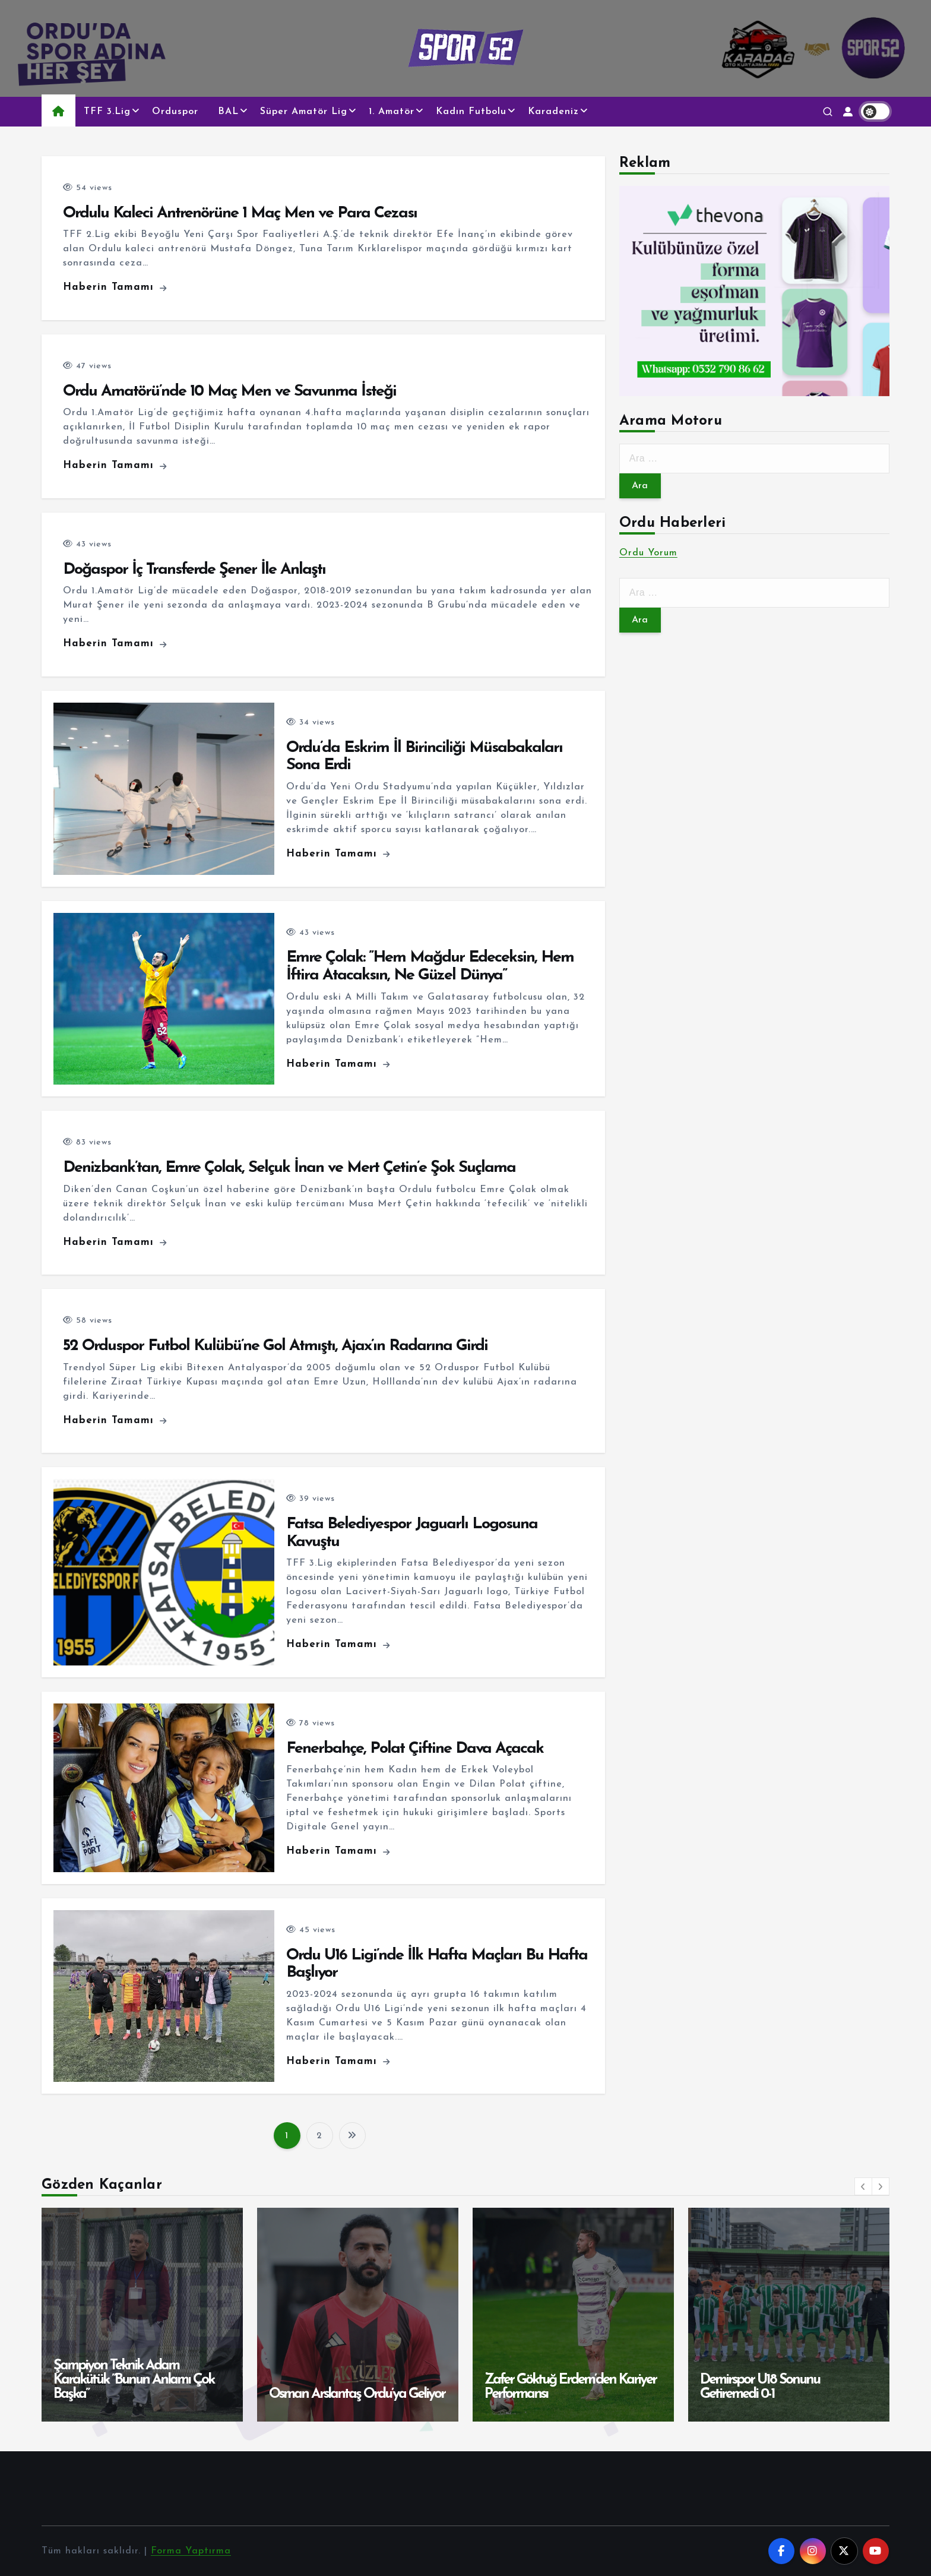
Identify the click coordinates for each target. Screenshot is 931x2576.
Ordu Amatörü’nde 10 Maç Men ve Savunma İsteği (229, 392)
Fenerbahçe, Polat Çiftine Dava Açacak (414, 1749)
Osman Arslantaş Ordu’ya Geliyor (357, 2394)
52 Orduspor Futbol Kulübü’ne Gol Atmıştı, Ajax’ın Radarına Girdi (275, 1346)
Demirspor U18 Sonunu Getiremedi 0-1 (759, 2387)
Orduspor (175, 111)
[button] (863, 2186)
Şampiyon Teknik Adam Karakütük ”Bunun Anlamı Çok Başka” (133, 2380)
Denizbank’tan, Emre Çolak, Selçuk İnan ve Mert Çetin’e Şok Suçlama (289, 1168)
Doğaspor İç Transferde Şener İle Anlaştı (194, 570)
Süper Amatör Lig (303, 111)
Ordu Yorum (648, 553)
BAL (228, 111)
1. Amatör (391, 111)
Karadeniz (553, 111)
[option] (142, 2315)
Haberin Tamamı (115, 287)
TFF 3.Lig (107, 111)
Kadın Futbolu (471, 111)
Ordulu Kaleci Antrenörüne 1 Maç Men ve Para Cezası (240, 214)
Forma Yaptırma (191, 2551)
